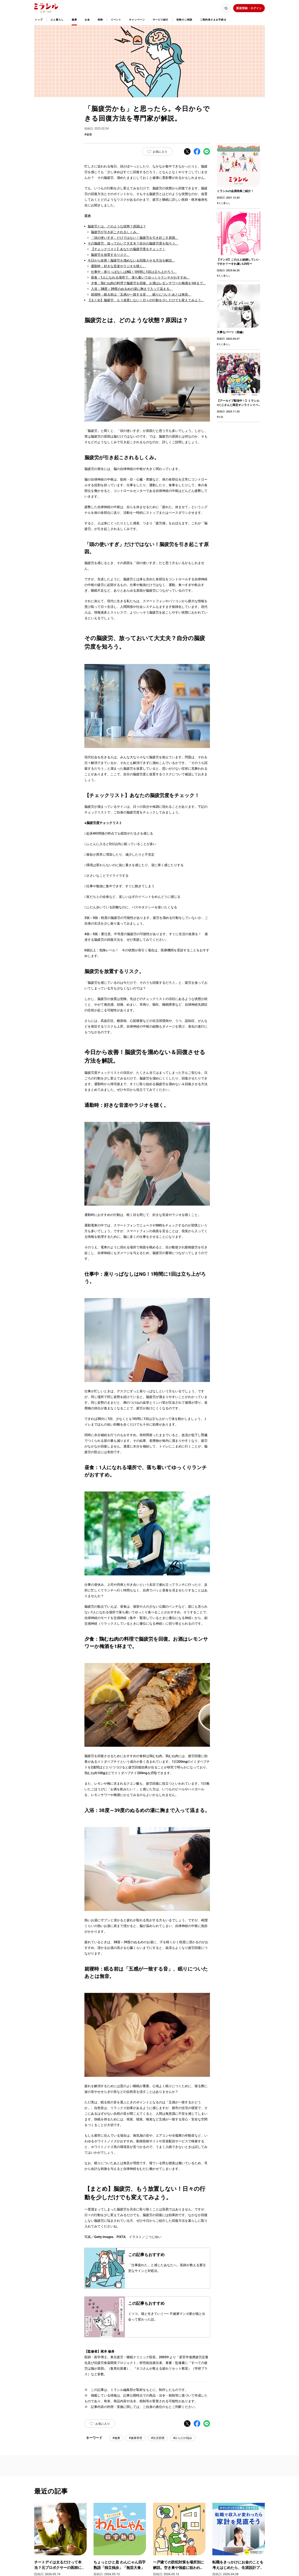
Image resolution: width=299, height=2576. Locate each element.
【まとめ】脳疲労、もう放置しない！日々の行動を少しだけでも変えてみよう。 (146, 300)
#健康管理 (135, 2438)
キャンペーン (137, 19)
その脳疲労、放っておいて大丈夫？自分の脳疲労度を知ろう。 (133, 243)
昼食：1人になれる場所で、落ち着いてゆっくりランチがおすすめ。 (140, 277)
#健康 (116, 2438)
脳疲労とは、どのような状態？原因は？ (117, 226)
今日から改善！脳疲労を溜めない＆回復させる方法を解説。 (131, 260)
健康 (74, 19)
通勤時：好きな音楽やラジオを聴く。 (118, 266)
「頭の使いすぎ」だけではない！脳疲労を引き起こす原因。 (134, 238)
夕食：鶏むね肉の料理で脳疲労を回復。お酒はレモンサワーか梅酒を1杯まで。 (148, 283)
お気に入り (160, 151)
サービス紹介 (160, 19)
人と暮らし (57, 19)
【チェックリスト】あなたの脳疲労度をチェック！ (128, 249)
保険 (100, 19)
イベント (116, 19)
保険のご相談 (184, 19)
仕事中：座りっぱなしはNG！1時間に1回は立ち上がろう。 (134, 272)
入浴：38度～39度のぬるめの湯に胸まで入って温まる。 (132, 289)
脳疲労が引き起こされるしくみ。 (115, 232)
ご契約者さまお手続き (213, 19)
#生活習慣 (157, 2438)
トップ (39, 19)
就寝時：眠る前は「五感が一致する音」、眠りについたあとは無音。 (141, 294)
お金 (87, 19)
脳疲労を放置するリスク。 (110, 255)
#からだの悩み (182, 2438)
